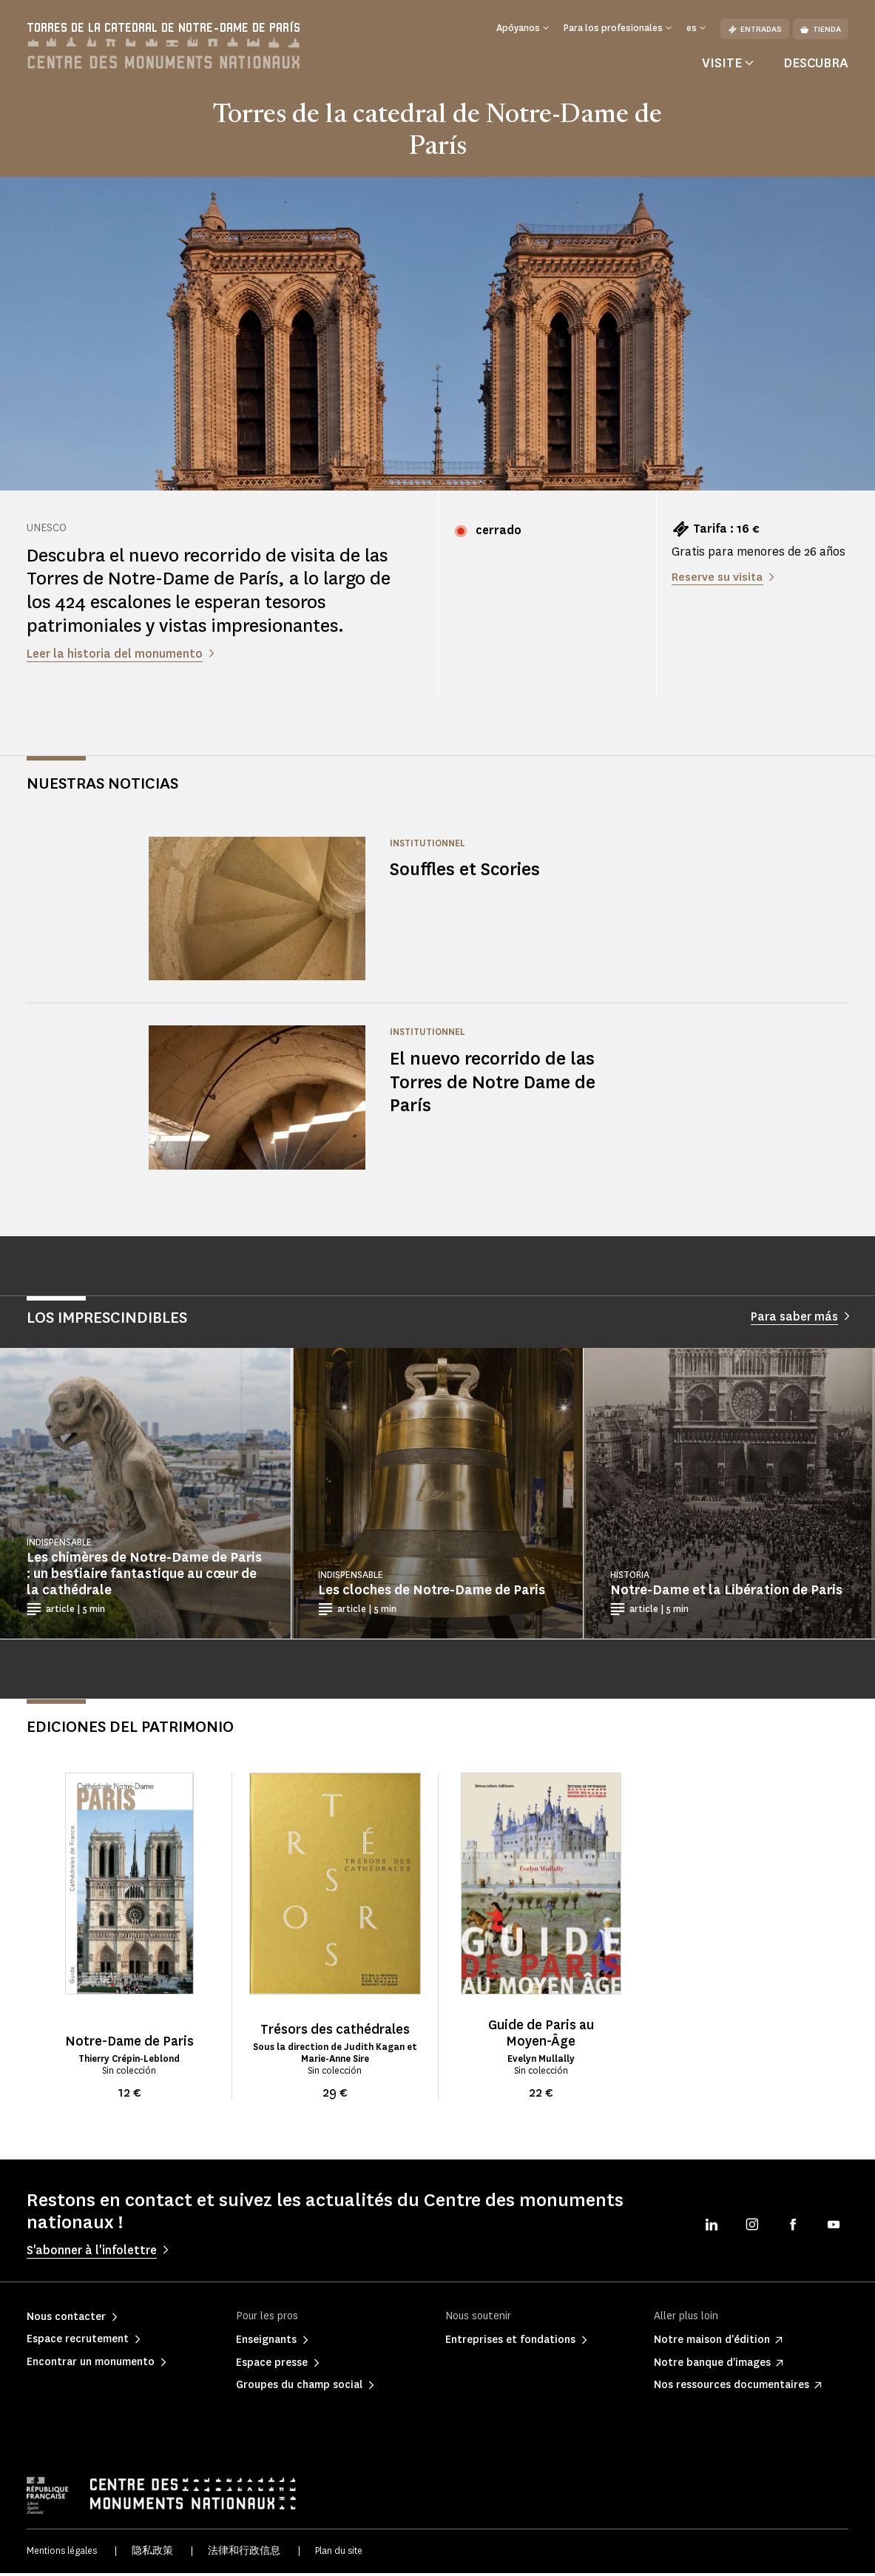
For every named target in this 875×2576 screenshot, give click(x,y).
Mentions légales (62, 2554)
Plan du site (338, 2554)
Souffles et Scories (467, 872)
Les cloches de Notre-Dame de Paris (431, 1593)
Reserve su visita (718, 580)
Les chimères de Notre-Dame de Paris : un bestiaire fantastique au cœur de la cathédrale (144, 1577)
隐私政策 (152, 2554)
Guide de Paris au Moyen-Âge (541, 2036)
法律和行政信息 (244, 2554)
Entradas (755, 29)
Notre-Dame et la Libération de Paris (726, 1593)
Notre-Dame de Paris (129, 2044)
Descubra (815, 66)
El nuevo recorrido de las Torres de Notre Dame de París (494, 1085)
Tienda (820, 29)
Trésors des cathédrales (335, 2032)
